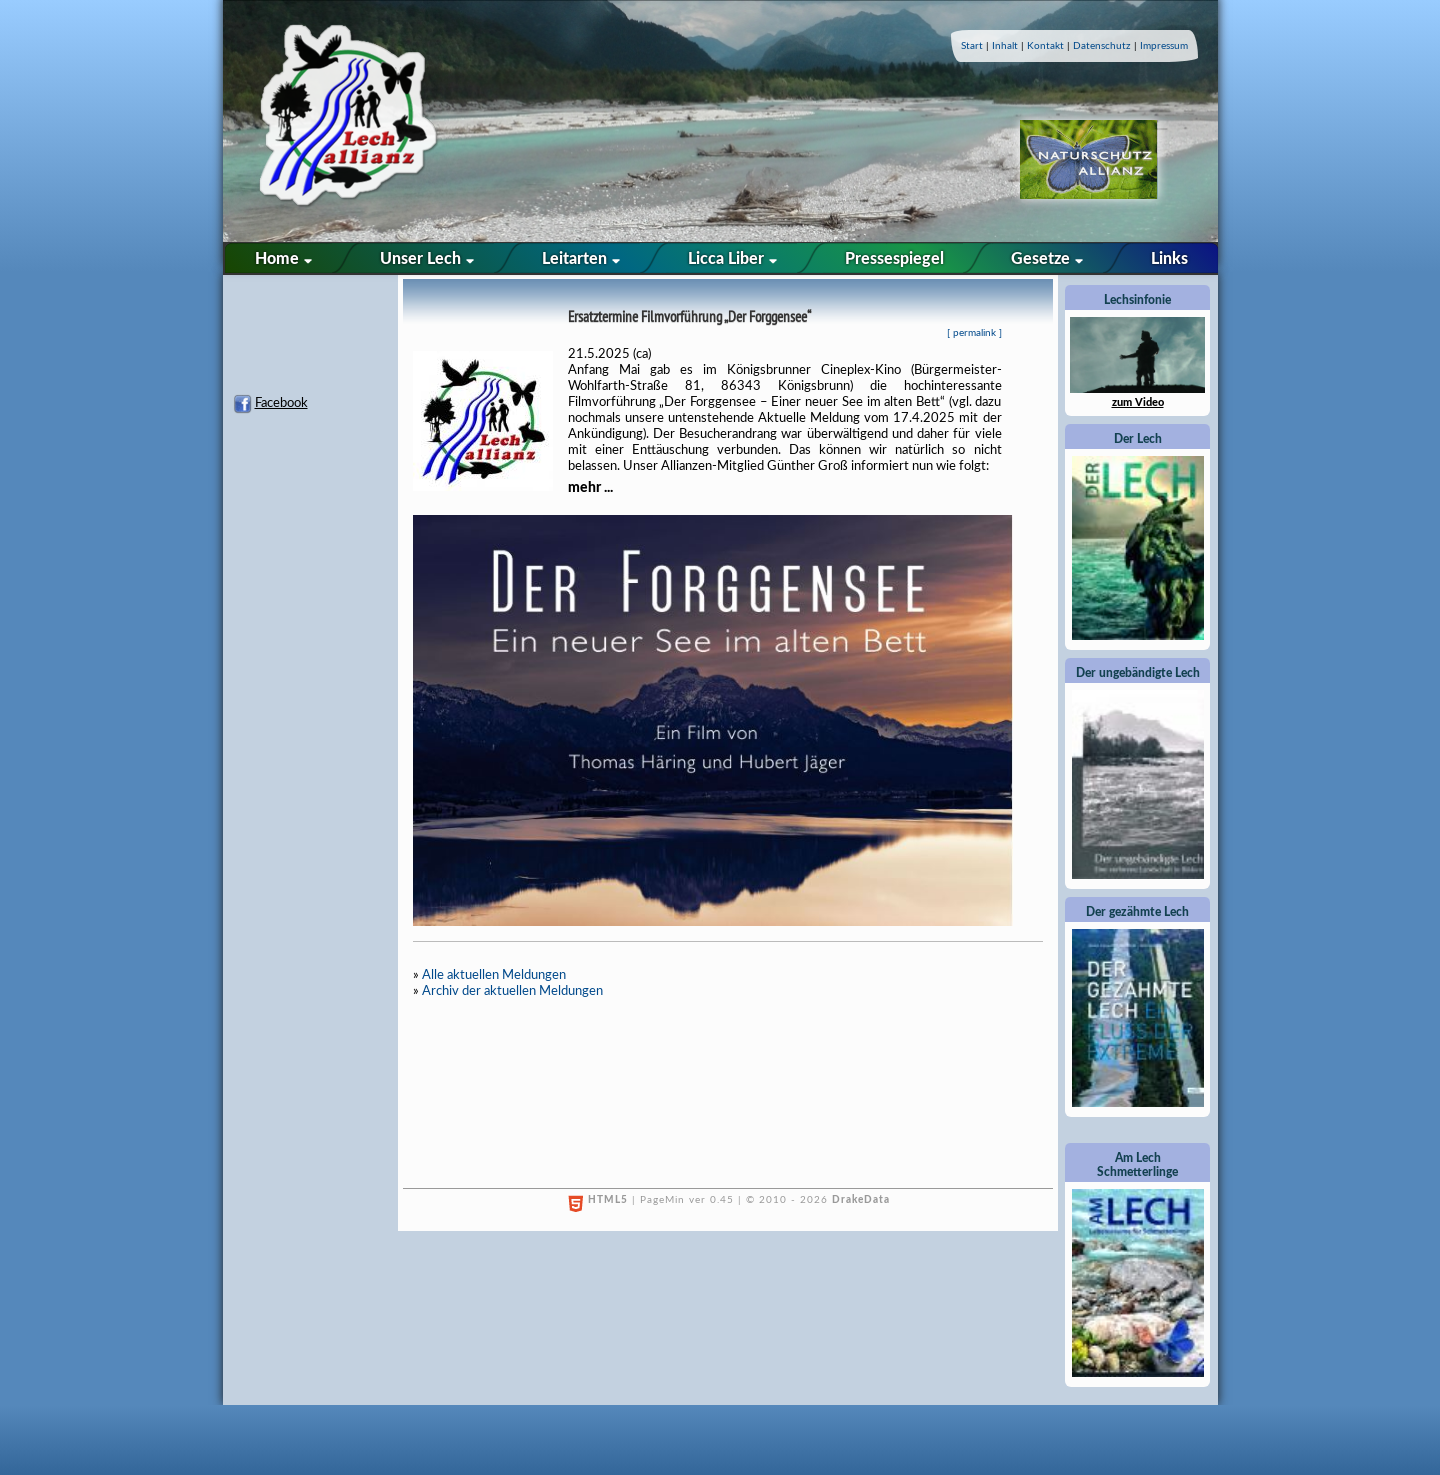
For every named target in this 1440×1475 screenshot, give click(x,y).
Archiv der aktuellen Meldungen (512, 991)
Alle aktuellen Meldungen (494, 975)
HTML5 (608, 1200)
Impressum (1164, 46)
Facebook (281, 403)
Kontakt (1045, 46)
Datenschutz (1102, 46)
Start (972, 46)
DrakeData (861, 1200)
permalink (974, 333)
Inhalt (1005, 46)
